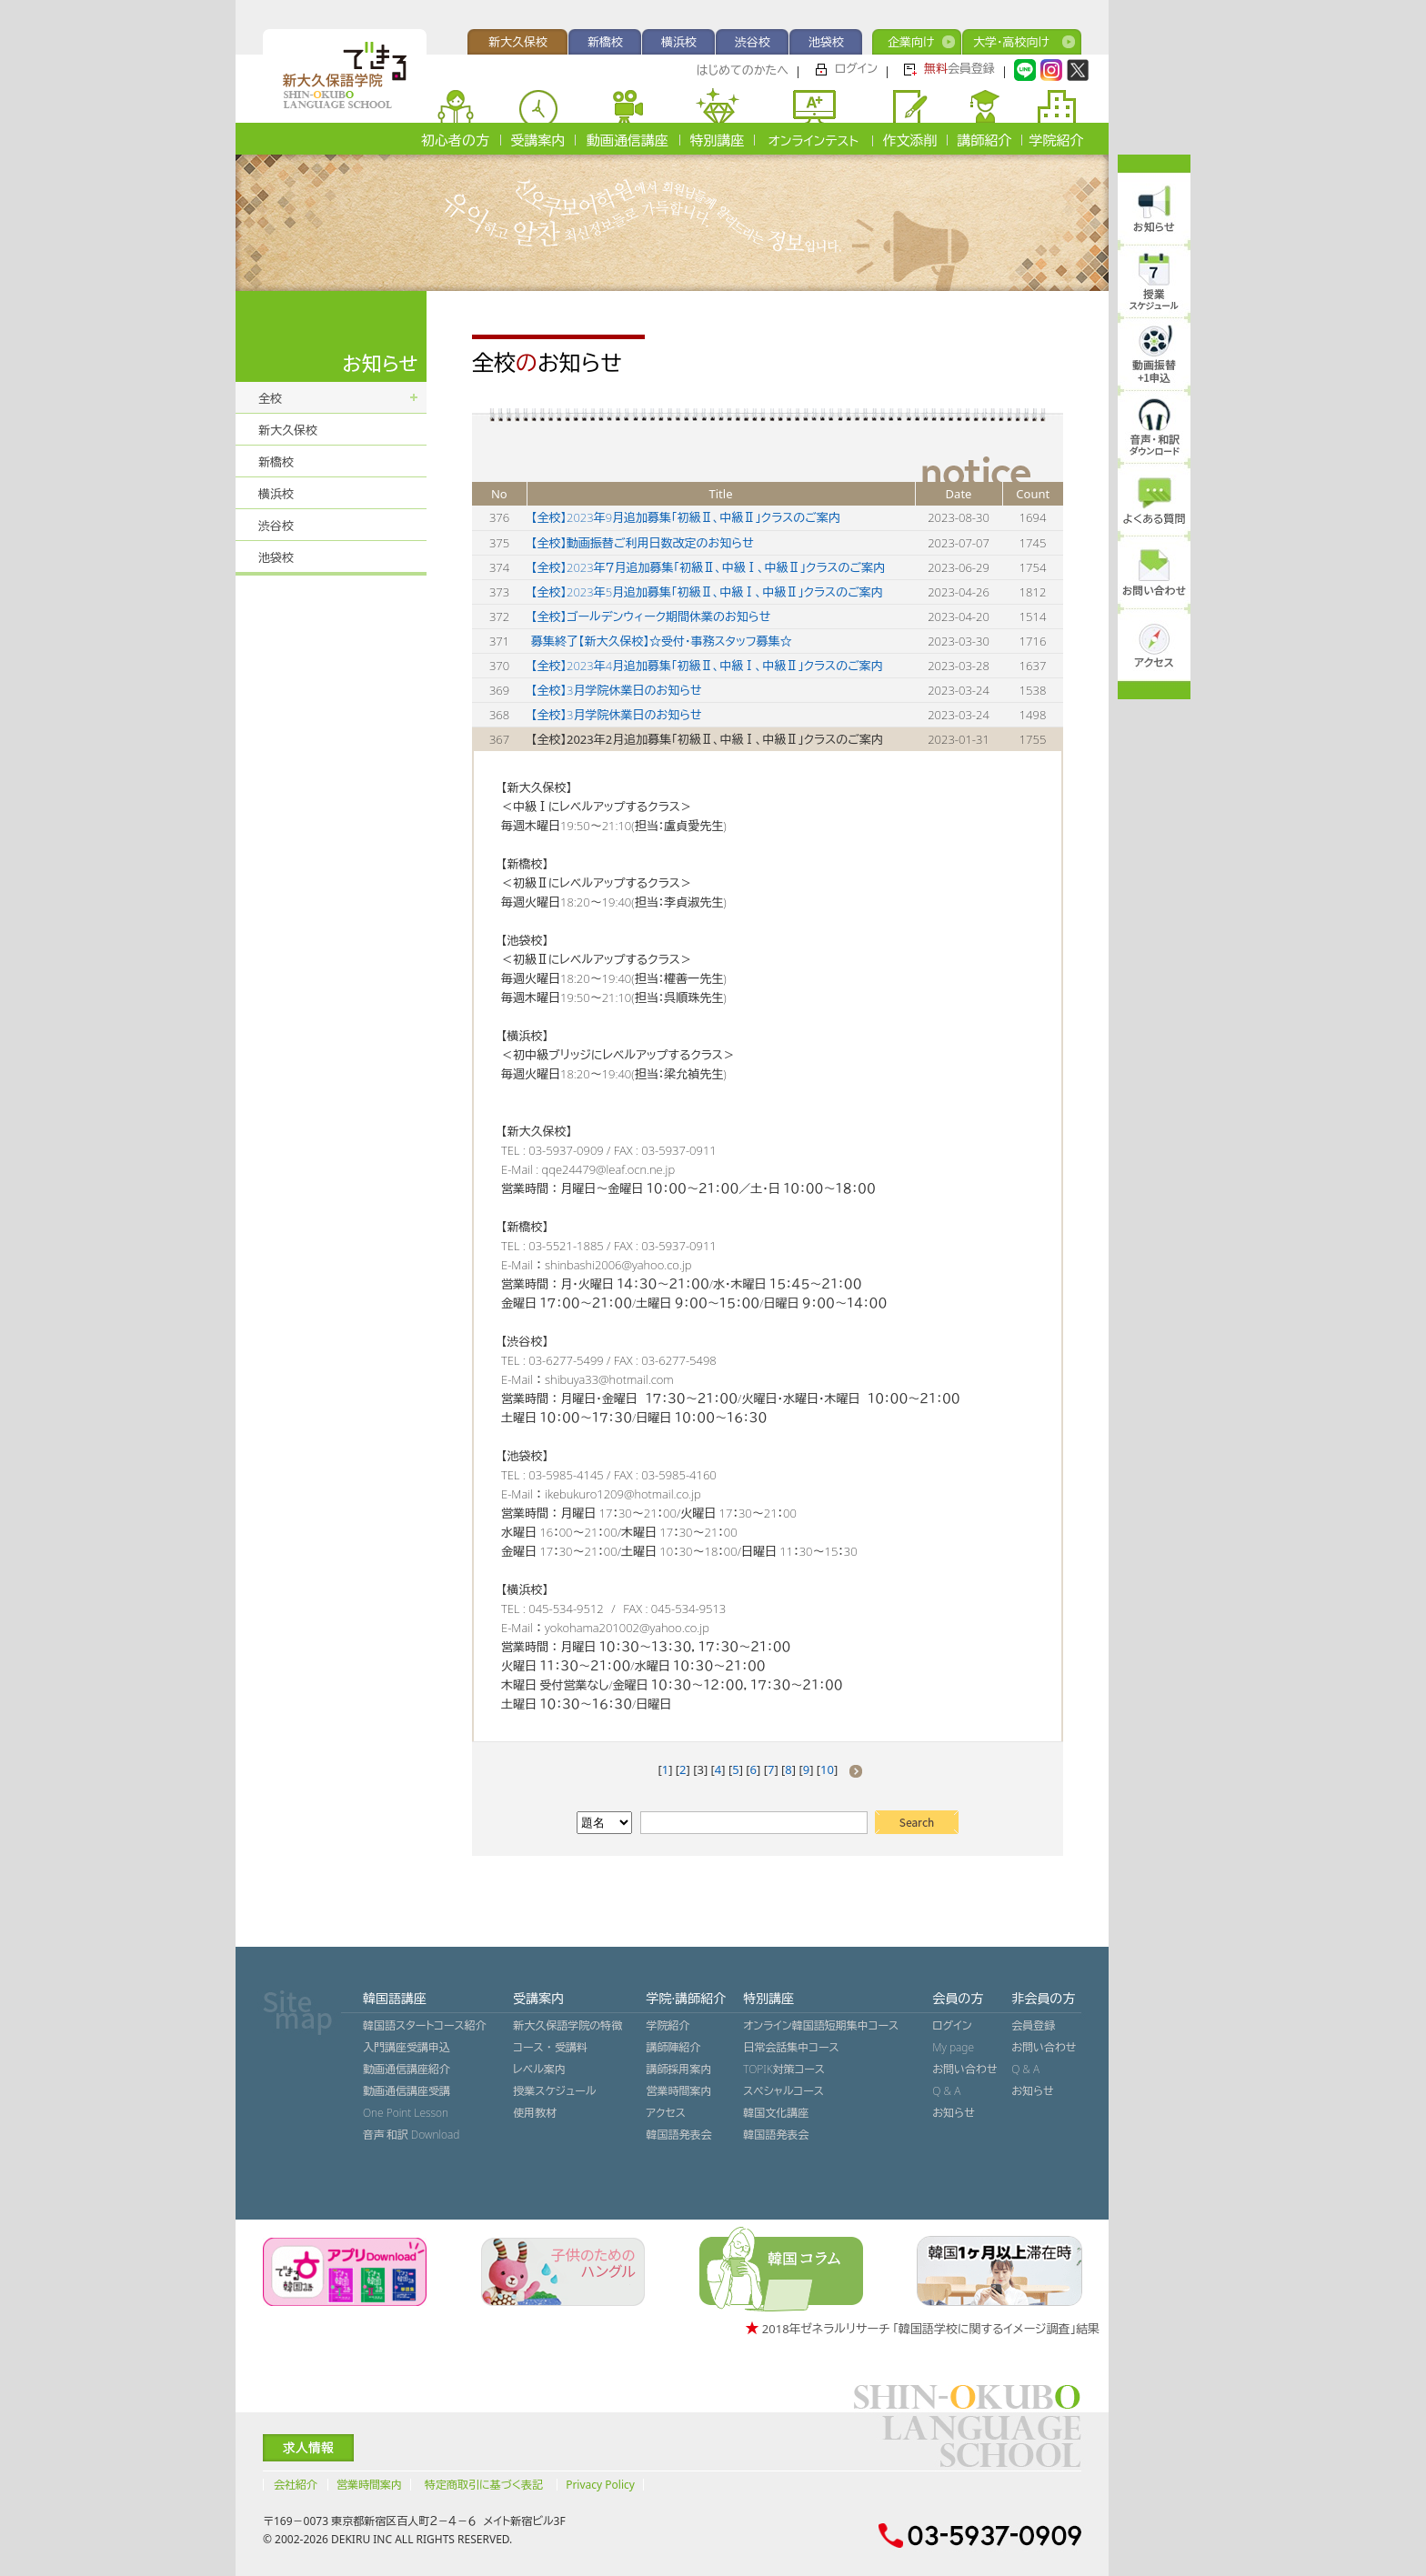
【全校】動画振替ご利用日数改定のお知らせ (642, 543)
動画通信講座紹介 (406, 2069)
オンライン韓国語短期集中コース (821, 2025)
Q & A (946, 2091)
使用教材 (535, 2112)
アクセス (665, 2112)
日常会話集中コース (791, 2047)
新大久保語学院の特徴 (567, 2025)
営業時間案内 (678, 2091)
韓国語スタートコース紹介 (425, 2025)
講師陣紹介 (673, 2047)
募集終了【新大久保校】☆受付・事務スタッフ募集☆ (661, 641)
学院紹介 (1056, 140)
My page (953, 2047)
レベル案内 (539, 2069)
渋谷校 (752, 42)
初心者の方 (455, 140)
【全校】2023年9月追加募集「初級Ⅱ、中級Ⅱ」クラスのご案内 (685, 517)
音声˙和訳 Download (411, 2134)
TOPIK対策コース (784, 2069)
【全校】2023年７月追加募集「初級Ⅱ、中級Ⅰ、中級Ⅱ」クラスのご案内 (708, 567)
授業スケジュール (554, 2091)
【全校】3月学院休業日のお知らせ (616, 690)
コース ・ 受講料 (550, 2047)
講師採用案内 (678, 2069)
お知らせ (953, 2112)
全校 (270, 398)
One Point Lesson (405, 2112)
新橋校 (605, 42)
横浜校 (679, 42)
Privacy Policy (600, 2484)
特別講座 (717, 140)
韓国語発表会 (678, 2134)
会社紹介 (295, 2484)
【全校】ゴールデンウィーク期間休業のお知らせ (650, 616)
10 (827, 1769)
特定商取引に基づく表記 (484, 2484)
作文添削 (910, 140)
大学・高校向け (1011, 42)
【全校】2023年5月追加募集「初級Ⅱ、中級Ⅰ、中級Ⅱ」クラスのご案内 (707, 592)
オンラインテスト (813, 140)
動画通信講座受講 (406, 2091)
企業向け (911, 42)
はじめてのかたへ (742, 70)
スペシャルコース (783, 2091)
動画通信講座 (627, 140)
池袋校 (826, 42)
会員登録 (959, 68)
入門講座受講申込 (406, 2047)
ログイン (856, 68)
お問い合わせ (964, 2069)
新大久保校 (517, 42)
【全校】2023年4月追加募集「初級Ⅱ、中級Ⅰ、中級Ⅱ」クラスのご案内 (707, 665)
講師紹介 (985, 140)
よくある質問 (1154, 518)
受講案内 (538, 140)
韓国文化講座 (775, 2112)
